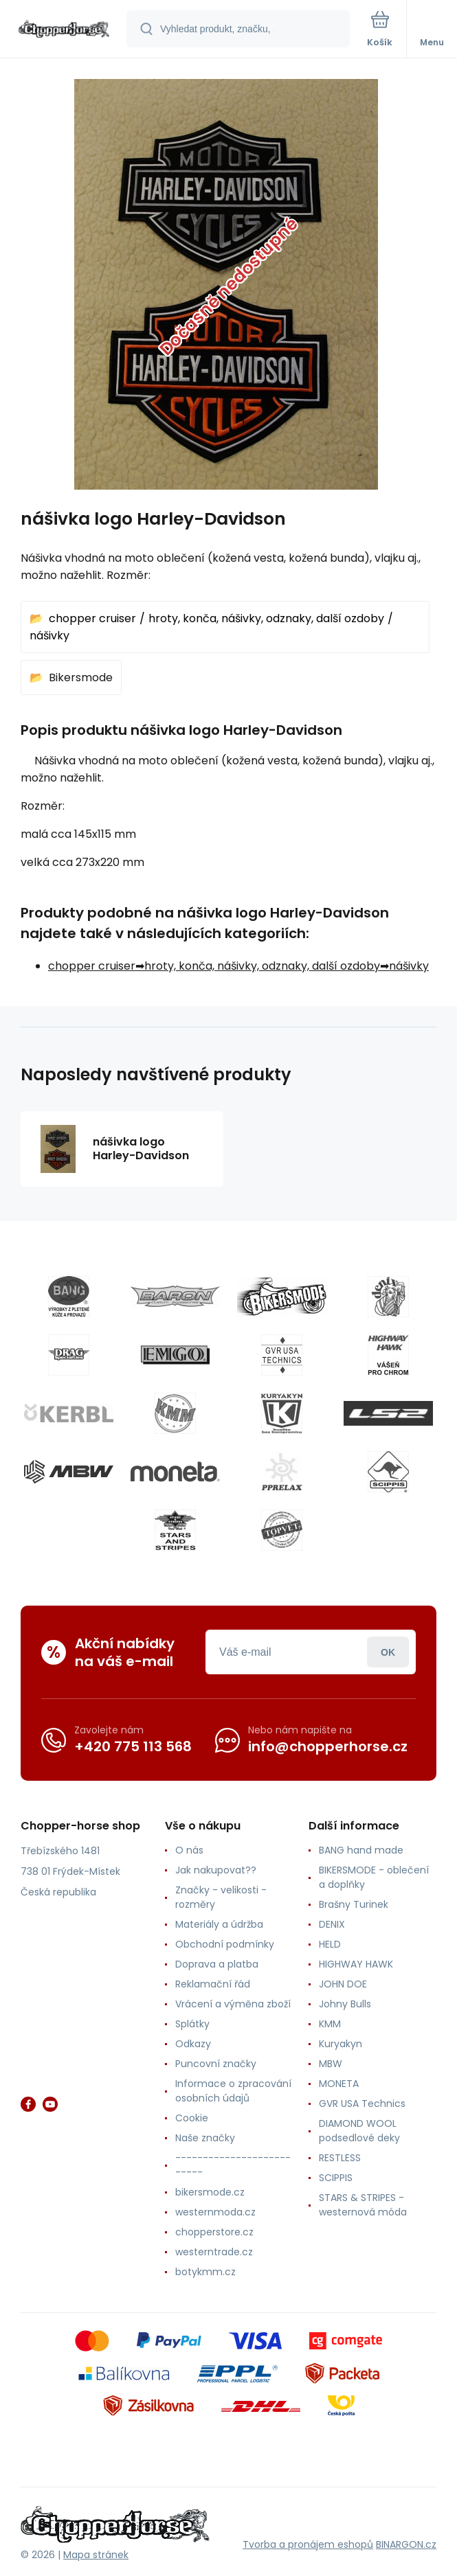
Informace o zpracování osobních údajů (233, 2091)
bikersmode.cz (210, 2192)
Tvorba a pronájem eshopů (308, 2544)
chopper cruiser (92, 618)
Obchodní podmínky (224, 1944)
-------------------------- (233, 2165)
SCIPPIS (336, 2178)
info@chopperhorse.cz (328, 1746)
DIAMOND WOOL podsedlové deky (359, 2131)
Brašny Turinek (353, 1904)
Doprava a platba (216, 1964)
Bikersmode (81, 677)
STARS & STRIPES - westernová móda (363, 2205)
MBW (330, 2064)
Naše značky (205, 2138)
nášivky (49, 635)
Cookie (191, 2118)
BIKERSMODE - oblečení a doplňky (374, 1877)
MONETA (339, 2083)
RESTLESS (340, 2158)
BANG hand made (361, 1850)
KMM (330, 2024)
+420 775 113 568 (133, 1746)
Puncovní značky (215, 2064)
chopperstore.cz (214, 2232)
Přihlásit (388, 1652)
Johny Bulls (345, 2004)
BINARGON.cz (406, 2544)
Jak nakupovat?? (215, 1870)
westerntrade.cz (214, 2252)
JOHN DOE (343, 1984)
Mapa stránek (96, 2555)
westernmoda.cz (215, 2212)
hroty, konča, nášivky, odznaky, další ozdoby (266, 618)
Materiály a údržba (219, 1924)
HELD (330, 1944)
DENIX (332, 1924)
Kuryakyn (340, 2044)
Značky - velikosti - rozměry (221, 1897)
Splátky (192, 2024)
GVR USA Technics (362, 2103)
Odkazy (193, 2044)
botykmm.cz (205, 2272)
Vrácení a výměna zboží (233, 2004)
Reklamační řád (212, 1984)
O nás (189, 1850)
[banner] (64, 29)
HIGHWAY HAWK (356, 1964)
